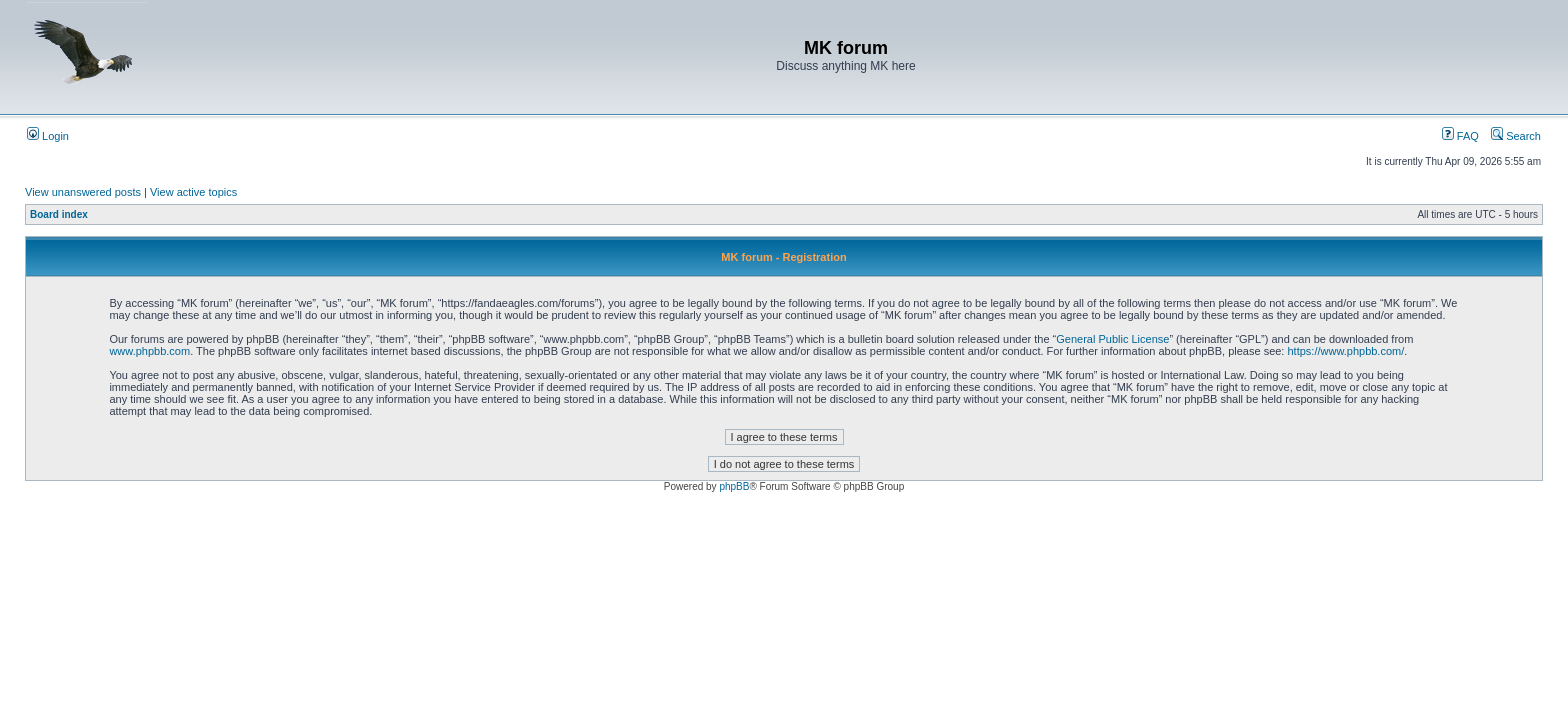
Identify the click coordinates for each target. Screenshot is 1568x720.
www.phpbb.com (149, 351)
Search (1516, 136)
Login (48, 136)
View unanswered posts (83, 192)
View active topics (193, 192)
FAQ (1460, 136)
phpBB (734, 486)
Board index (59, 214)
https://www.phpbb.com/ (1345, 351)
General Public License (1112, 339)
